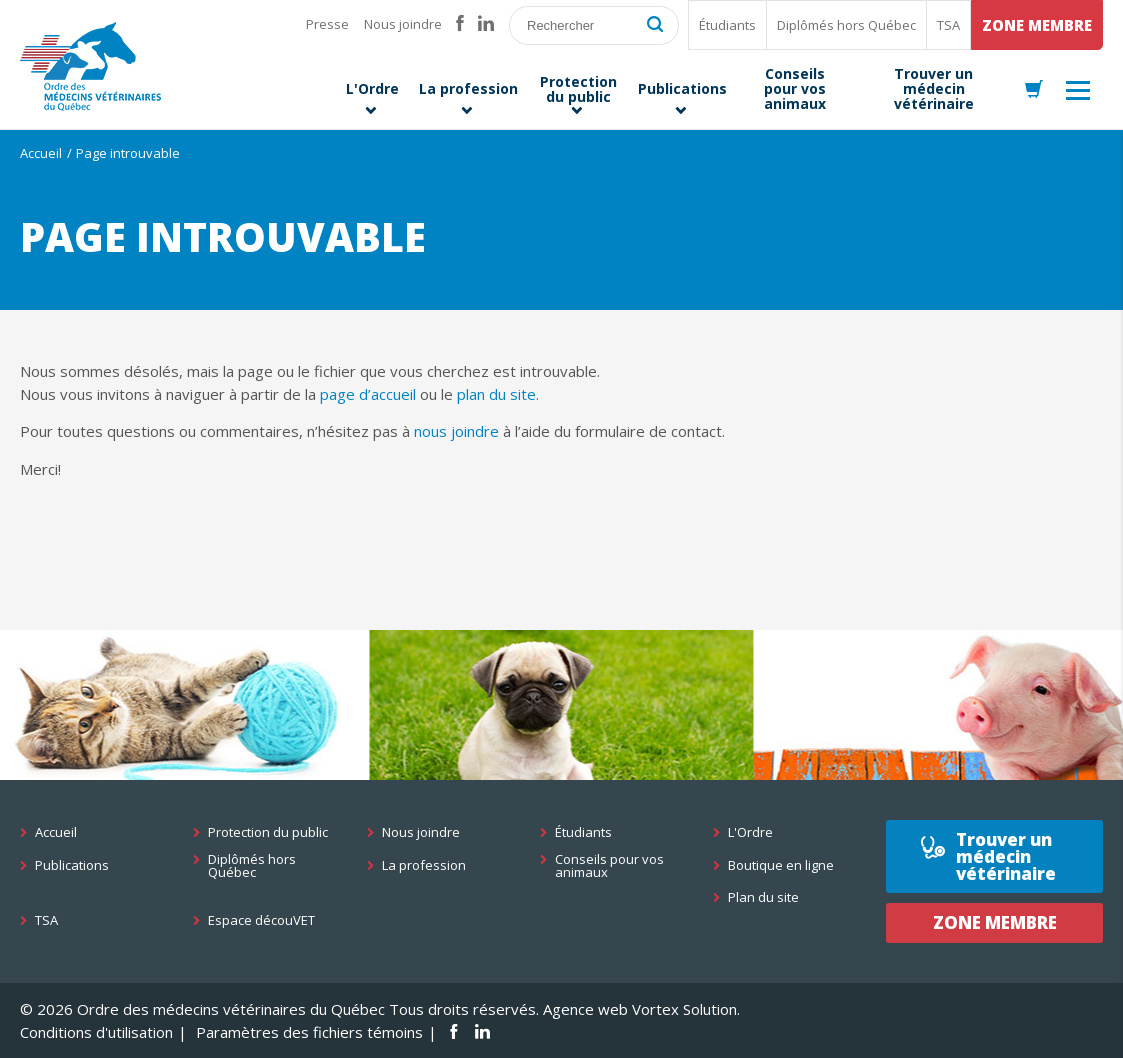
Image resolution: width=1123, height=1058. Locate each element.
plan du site (496, 394)
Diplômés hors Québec (846, 25)
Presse (327, 24)
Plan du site (763, 897)
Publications (72, 865)
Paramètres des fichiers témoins (309, 1032)
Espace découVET (261, 920)
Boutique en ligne (781, 865)
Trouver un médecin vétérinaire (1006, 856)
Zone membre (1037, 25)
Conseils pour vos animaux (609, 866)
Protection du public (268, 832)
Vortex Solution (684, 1009)
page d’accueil (368, 394)
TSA (948, 25)
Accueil (41, 153)
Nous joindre (403, 24)
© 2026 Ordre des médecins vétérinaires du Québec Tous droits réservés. (279, 1009)
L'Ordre (750, 832)
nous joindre (456, 431)
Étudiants (727, 25)
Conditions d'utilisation (96, 1032)
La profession (424, 865)
